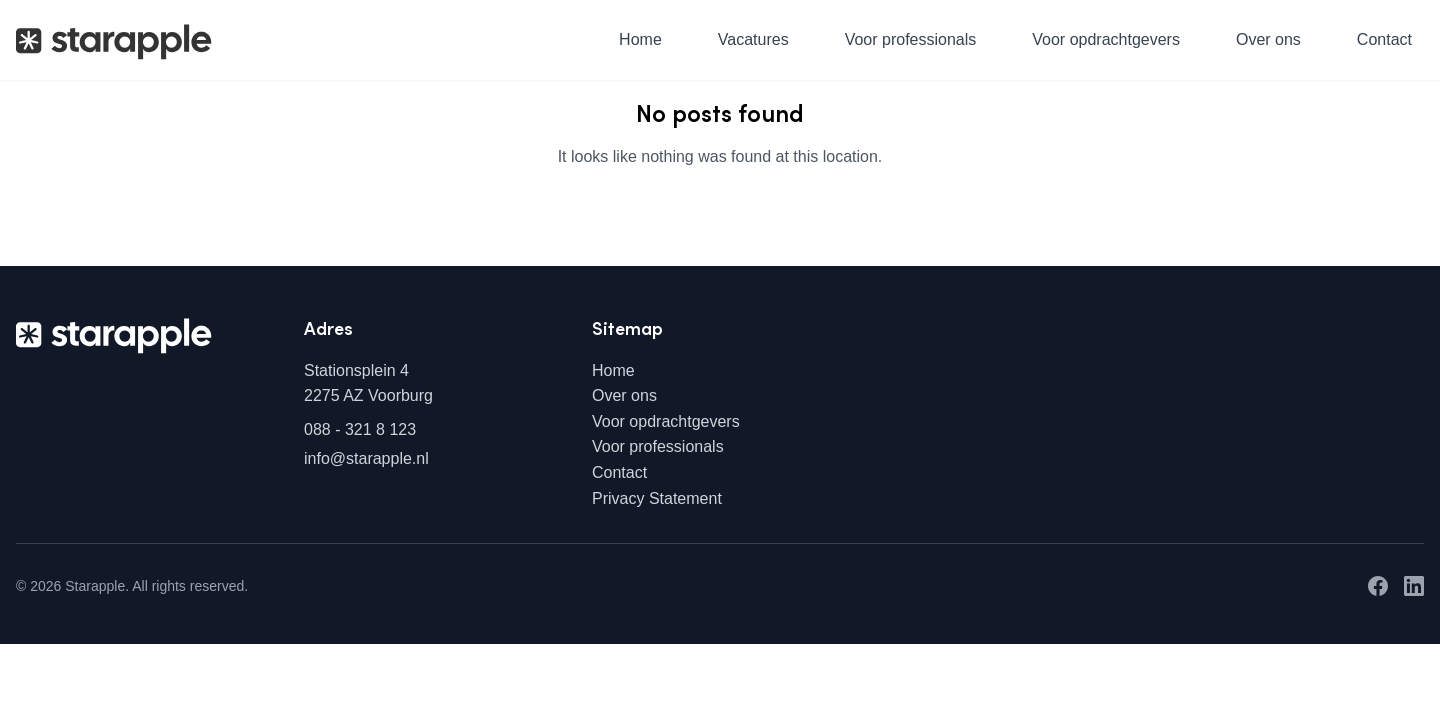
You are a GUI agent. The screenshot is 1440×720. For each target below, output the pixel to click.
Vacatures (753, 39)
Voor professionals (911, 39)
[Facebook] (1378, 586)
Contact (1384, 39)
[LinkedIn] (1414, 586)
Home (640, 39)
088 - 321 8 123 (360, 429)
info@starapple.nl (366, 458)
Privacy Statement (657, 498)
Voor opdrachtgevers (1106, 39)
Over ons (1268, 39)
